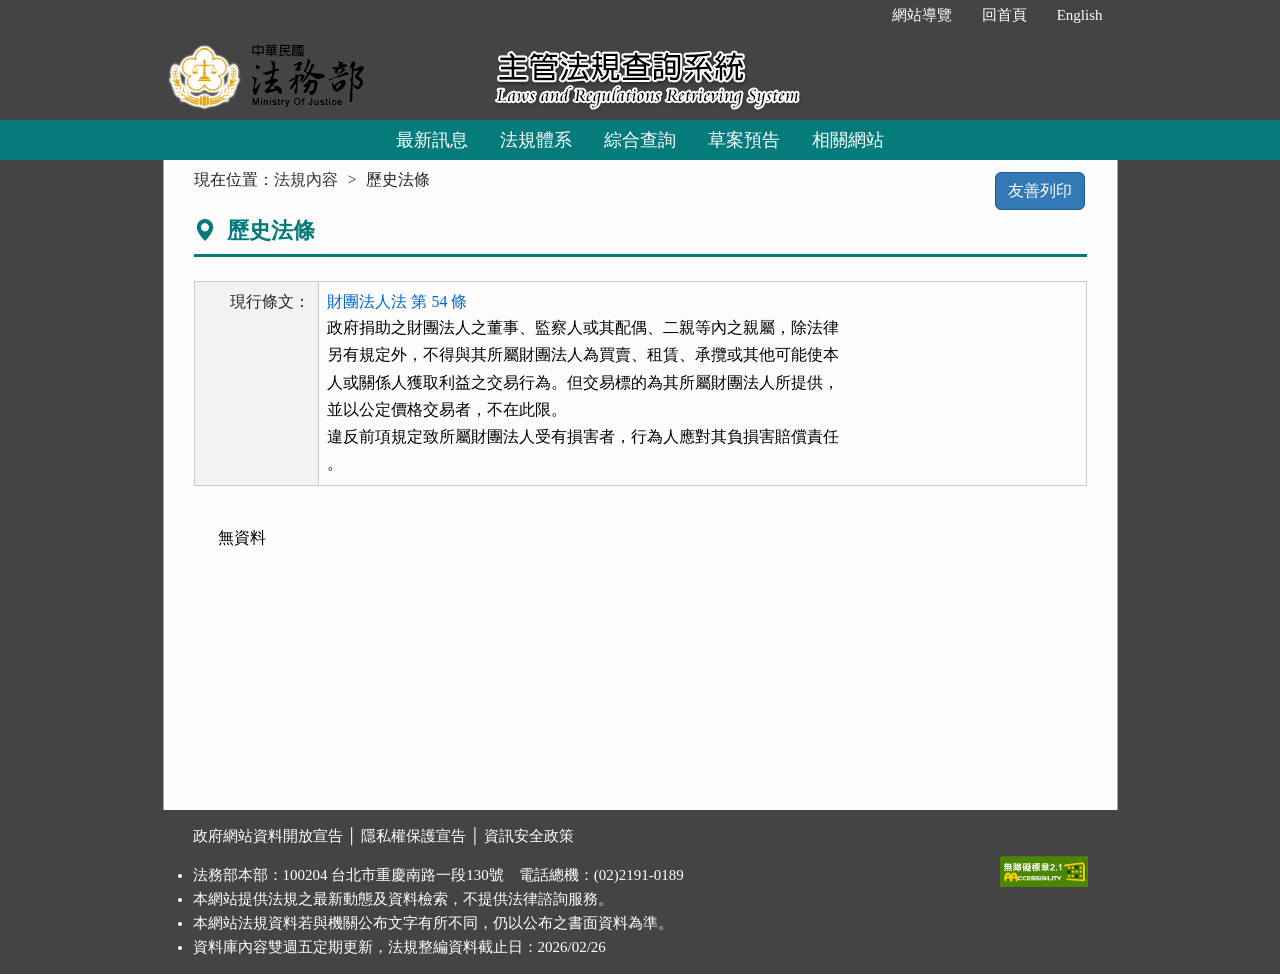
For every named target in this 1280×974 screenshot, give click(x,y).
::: (855, 15)
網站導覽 (922, 15)
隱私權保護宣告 (413, 836)
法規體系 (536, 140)
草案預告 (744, 140)
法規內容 (306, 179)
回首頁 (1004, 15)
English (1080, 15)
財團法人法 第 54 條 (397, 301)
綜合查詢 (640, 140)
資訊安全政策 (529, 836)
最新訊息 (432, 140)
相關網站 (848, 140)
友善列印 (1040, 190)
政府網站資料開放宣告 (268, 836)
